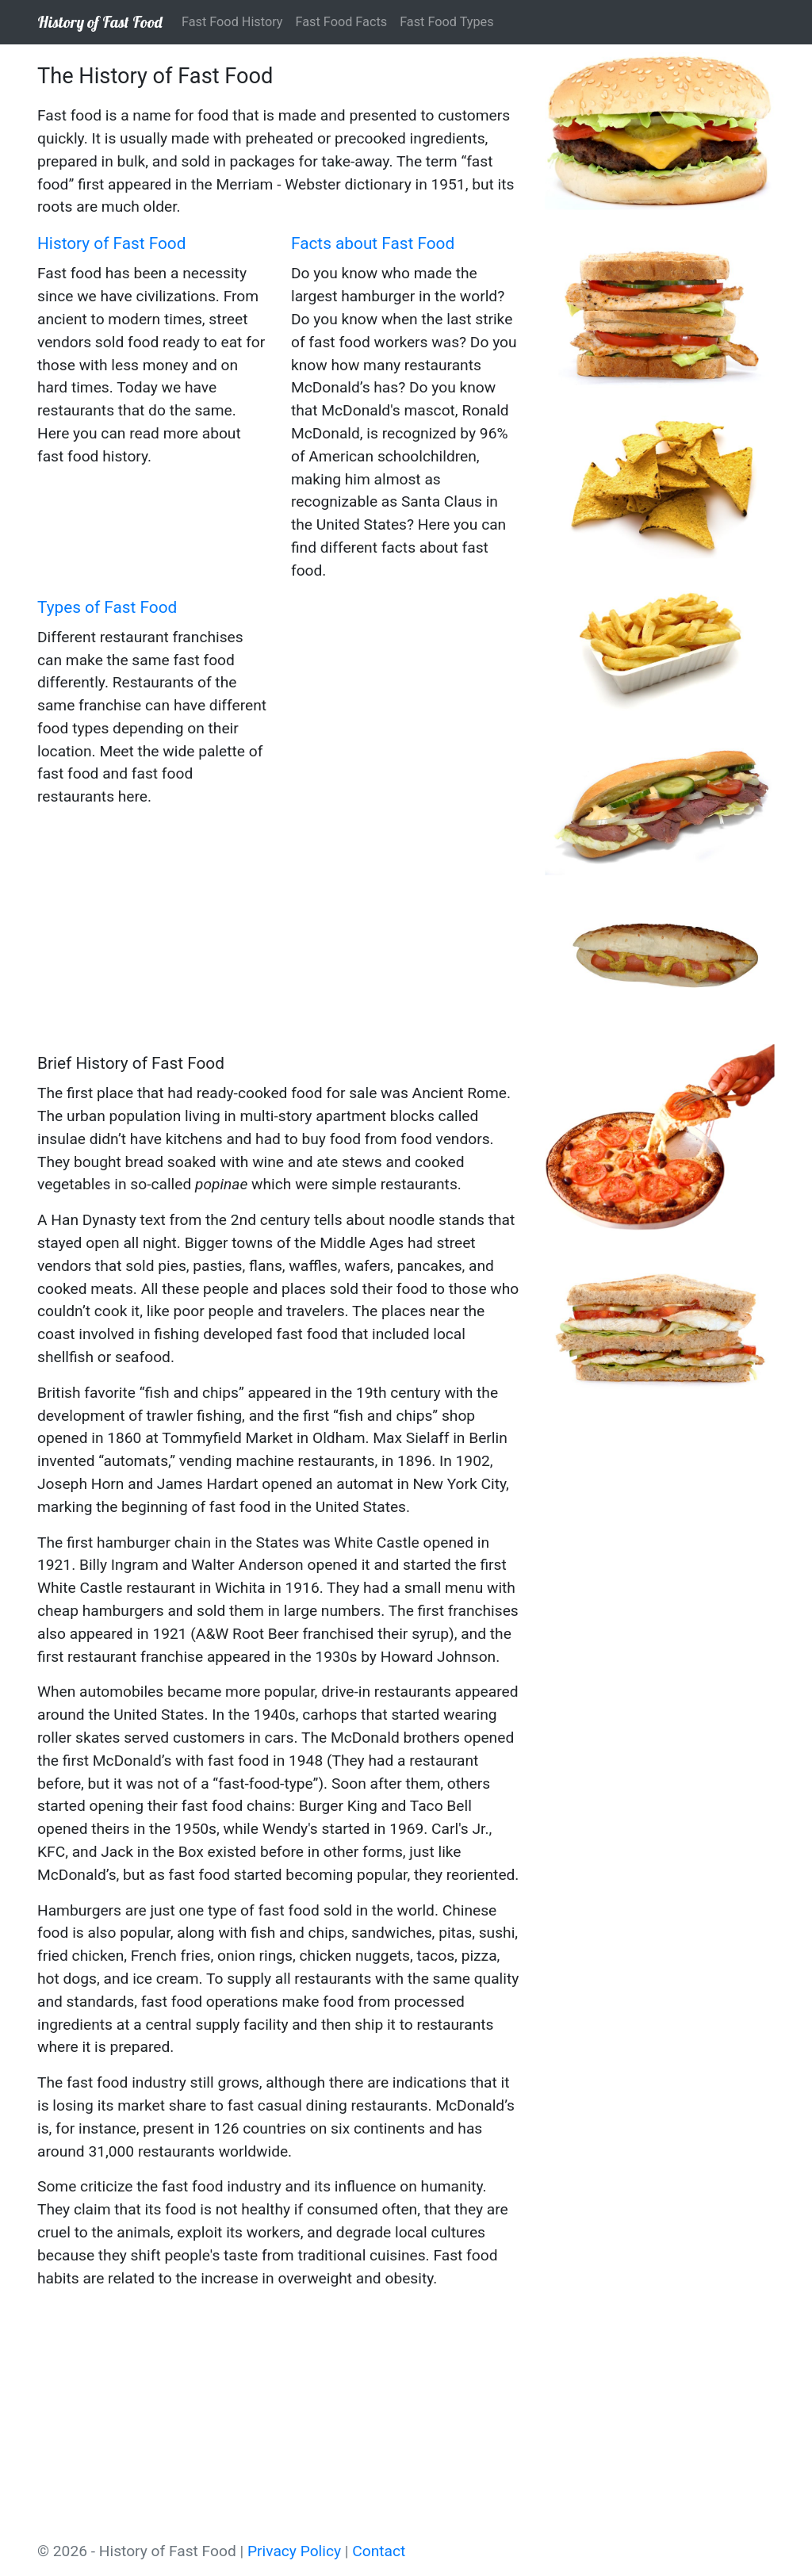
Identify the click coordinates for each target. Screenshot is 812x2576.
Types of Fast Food (107, 607)
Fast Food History (232, 21)
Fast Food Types (446, 21)
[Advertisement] (279, 932)
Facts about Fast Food (372, 243)
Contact (378, 2551)
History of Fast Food (100, 22)
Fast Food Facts (342, 21)
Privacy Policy (294, 2551)
